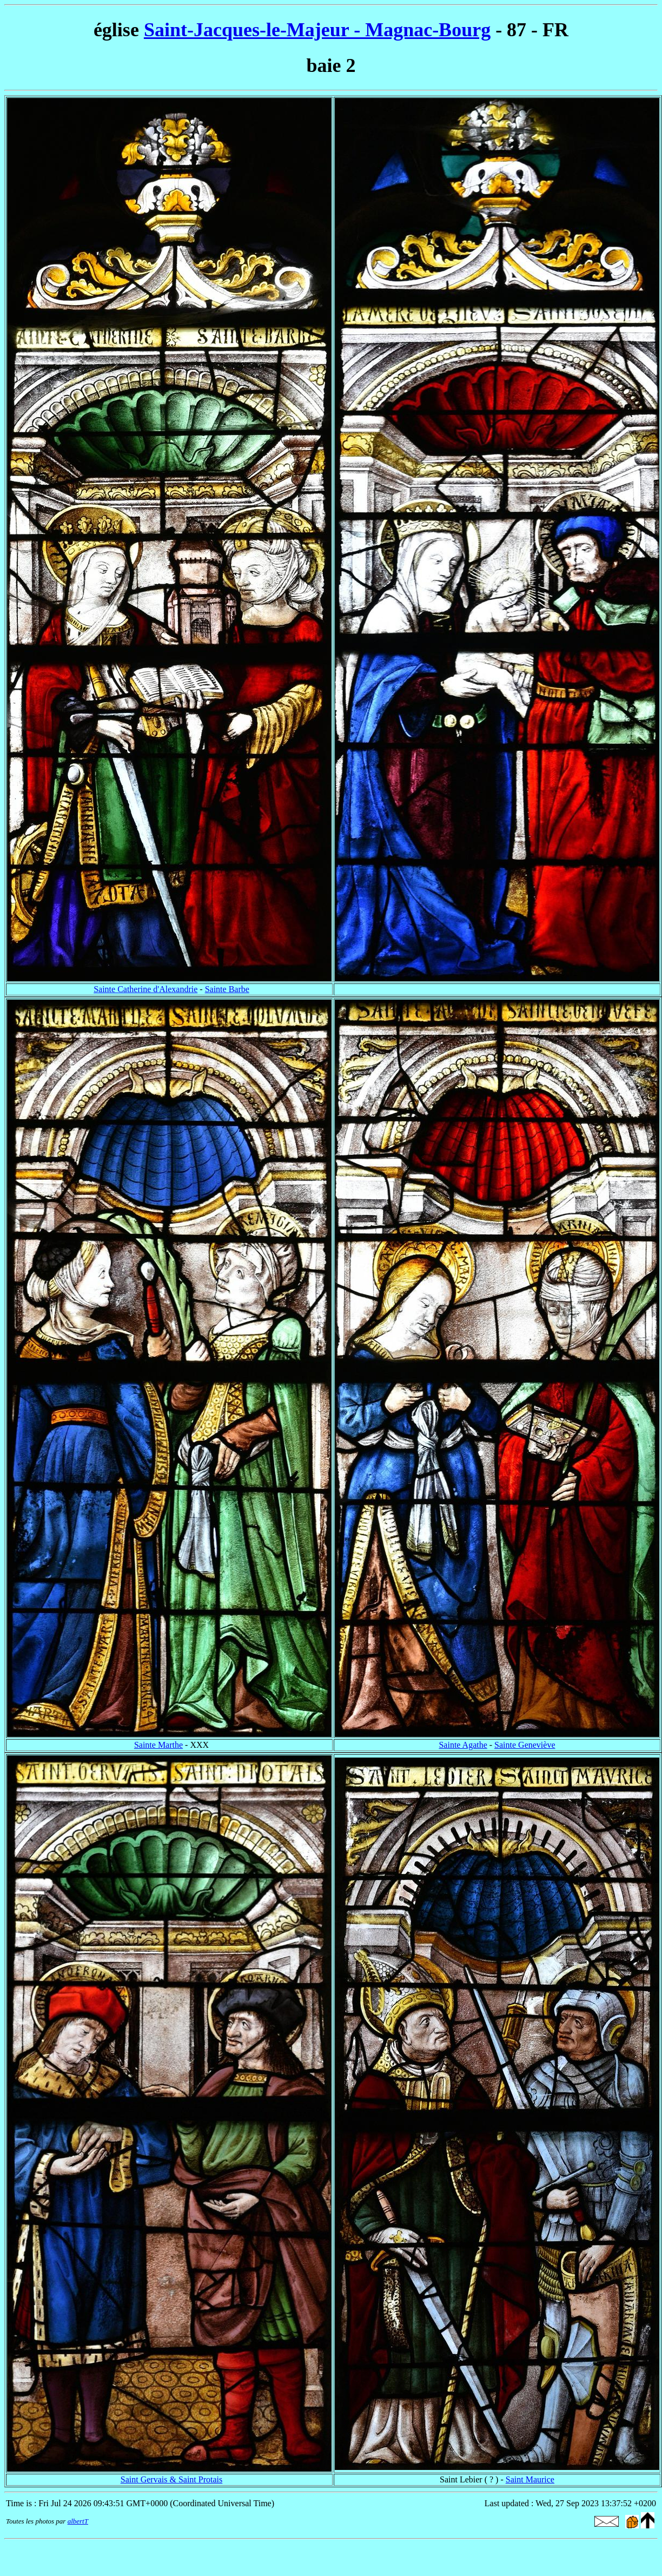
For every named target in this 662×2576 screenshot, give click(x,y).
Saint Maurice (530, 2479)
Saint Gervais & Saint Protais (171, 2479)
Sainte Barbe (227, 989)
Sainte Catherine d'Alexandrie (145, 989)
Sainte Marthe (158, 1744)
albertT (78, 2521)
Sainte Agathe (463, 1744)
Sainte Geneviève (524, 1744)
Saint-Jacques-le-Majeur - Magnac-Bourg (317, 30)
